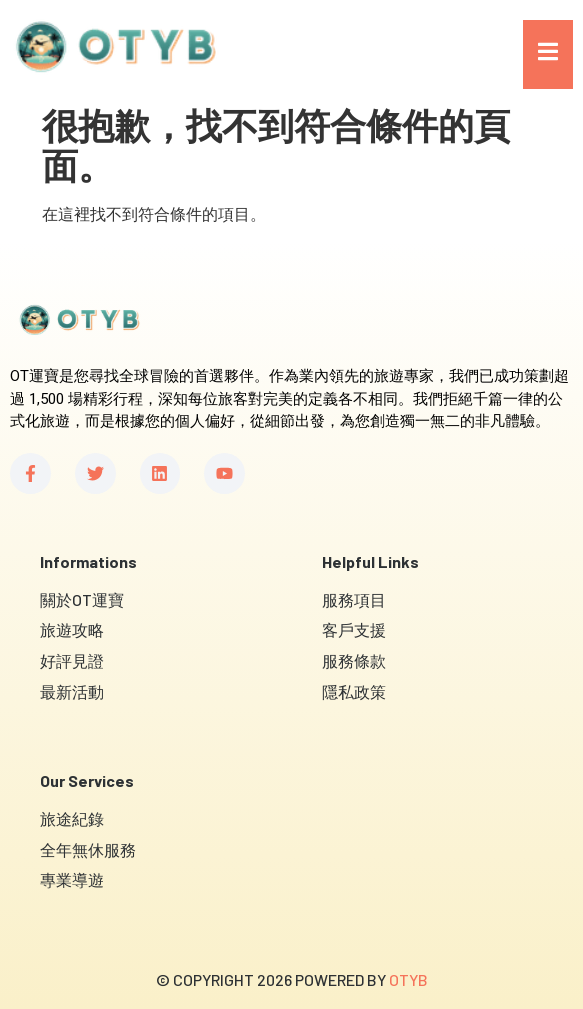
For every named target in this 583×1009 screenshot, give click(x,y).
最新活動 (72, 691)
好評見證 (72, 660)
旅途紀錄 (72, 818)
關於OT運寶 (82, 599)
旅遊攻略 (72, 629)
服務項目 (354, 599)
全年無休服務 (88, 849)
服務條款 (354, 660)
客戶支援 (354, 629)
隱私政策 (354, 691)
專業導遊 (72, 879)
